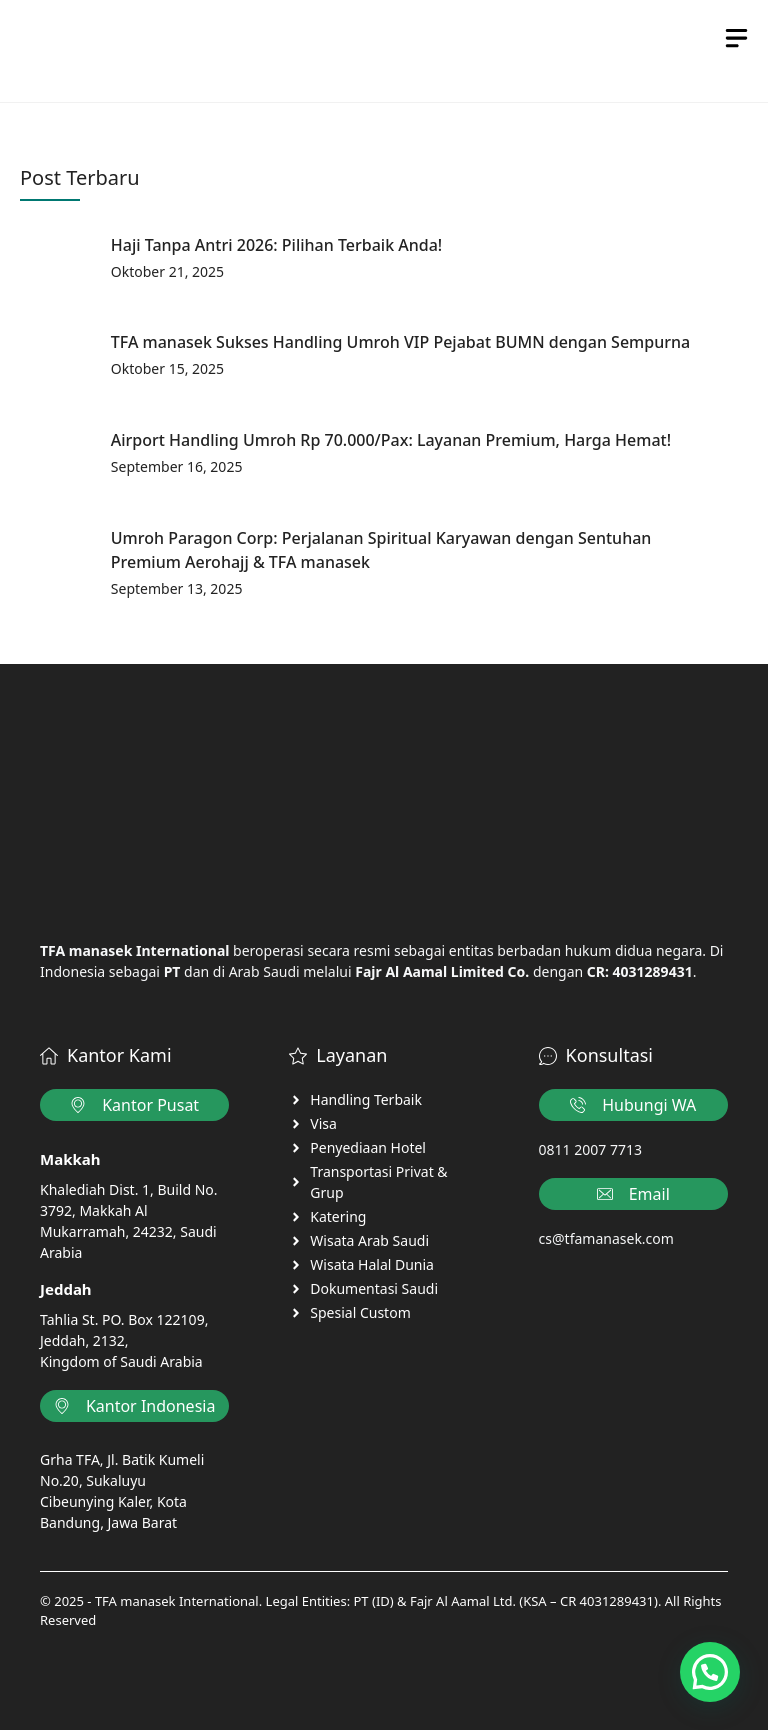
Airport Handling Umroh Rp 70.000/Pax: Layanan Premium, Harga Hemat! (391, 440)
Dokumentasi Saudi (374, 1288)
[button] (710, 1672)
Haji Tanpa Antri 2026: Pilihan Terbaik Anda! (276, 245)
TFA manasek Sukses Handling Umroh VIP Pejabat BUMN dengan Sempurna (400, 342)
